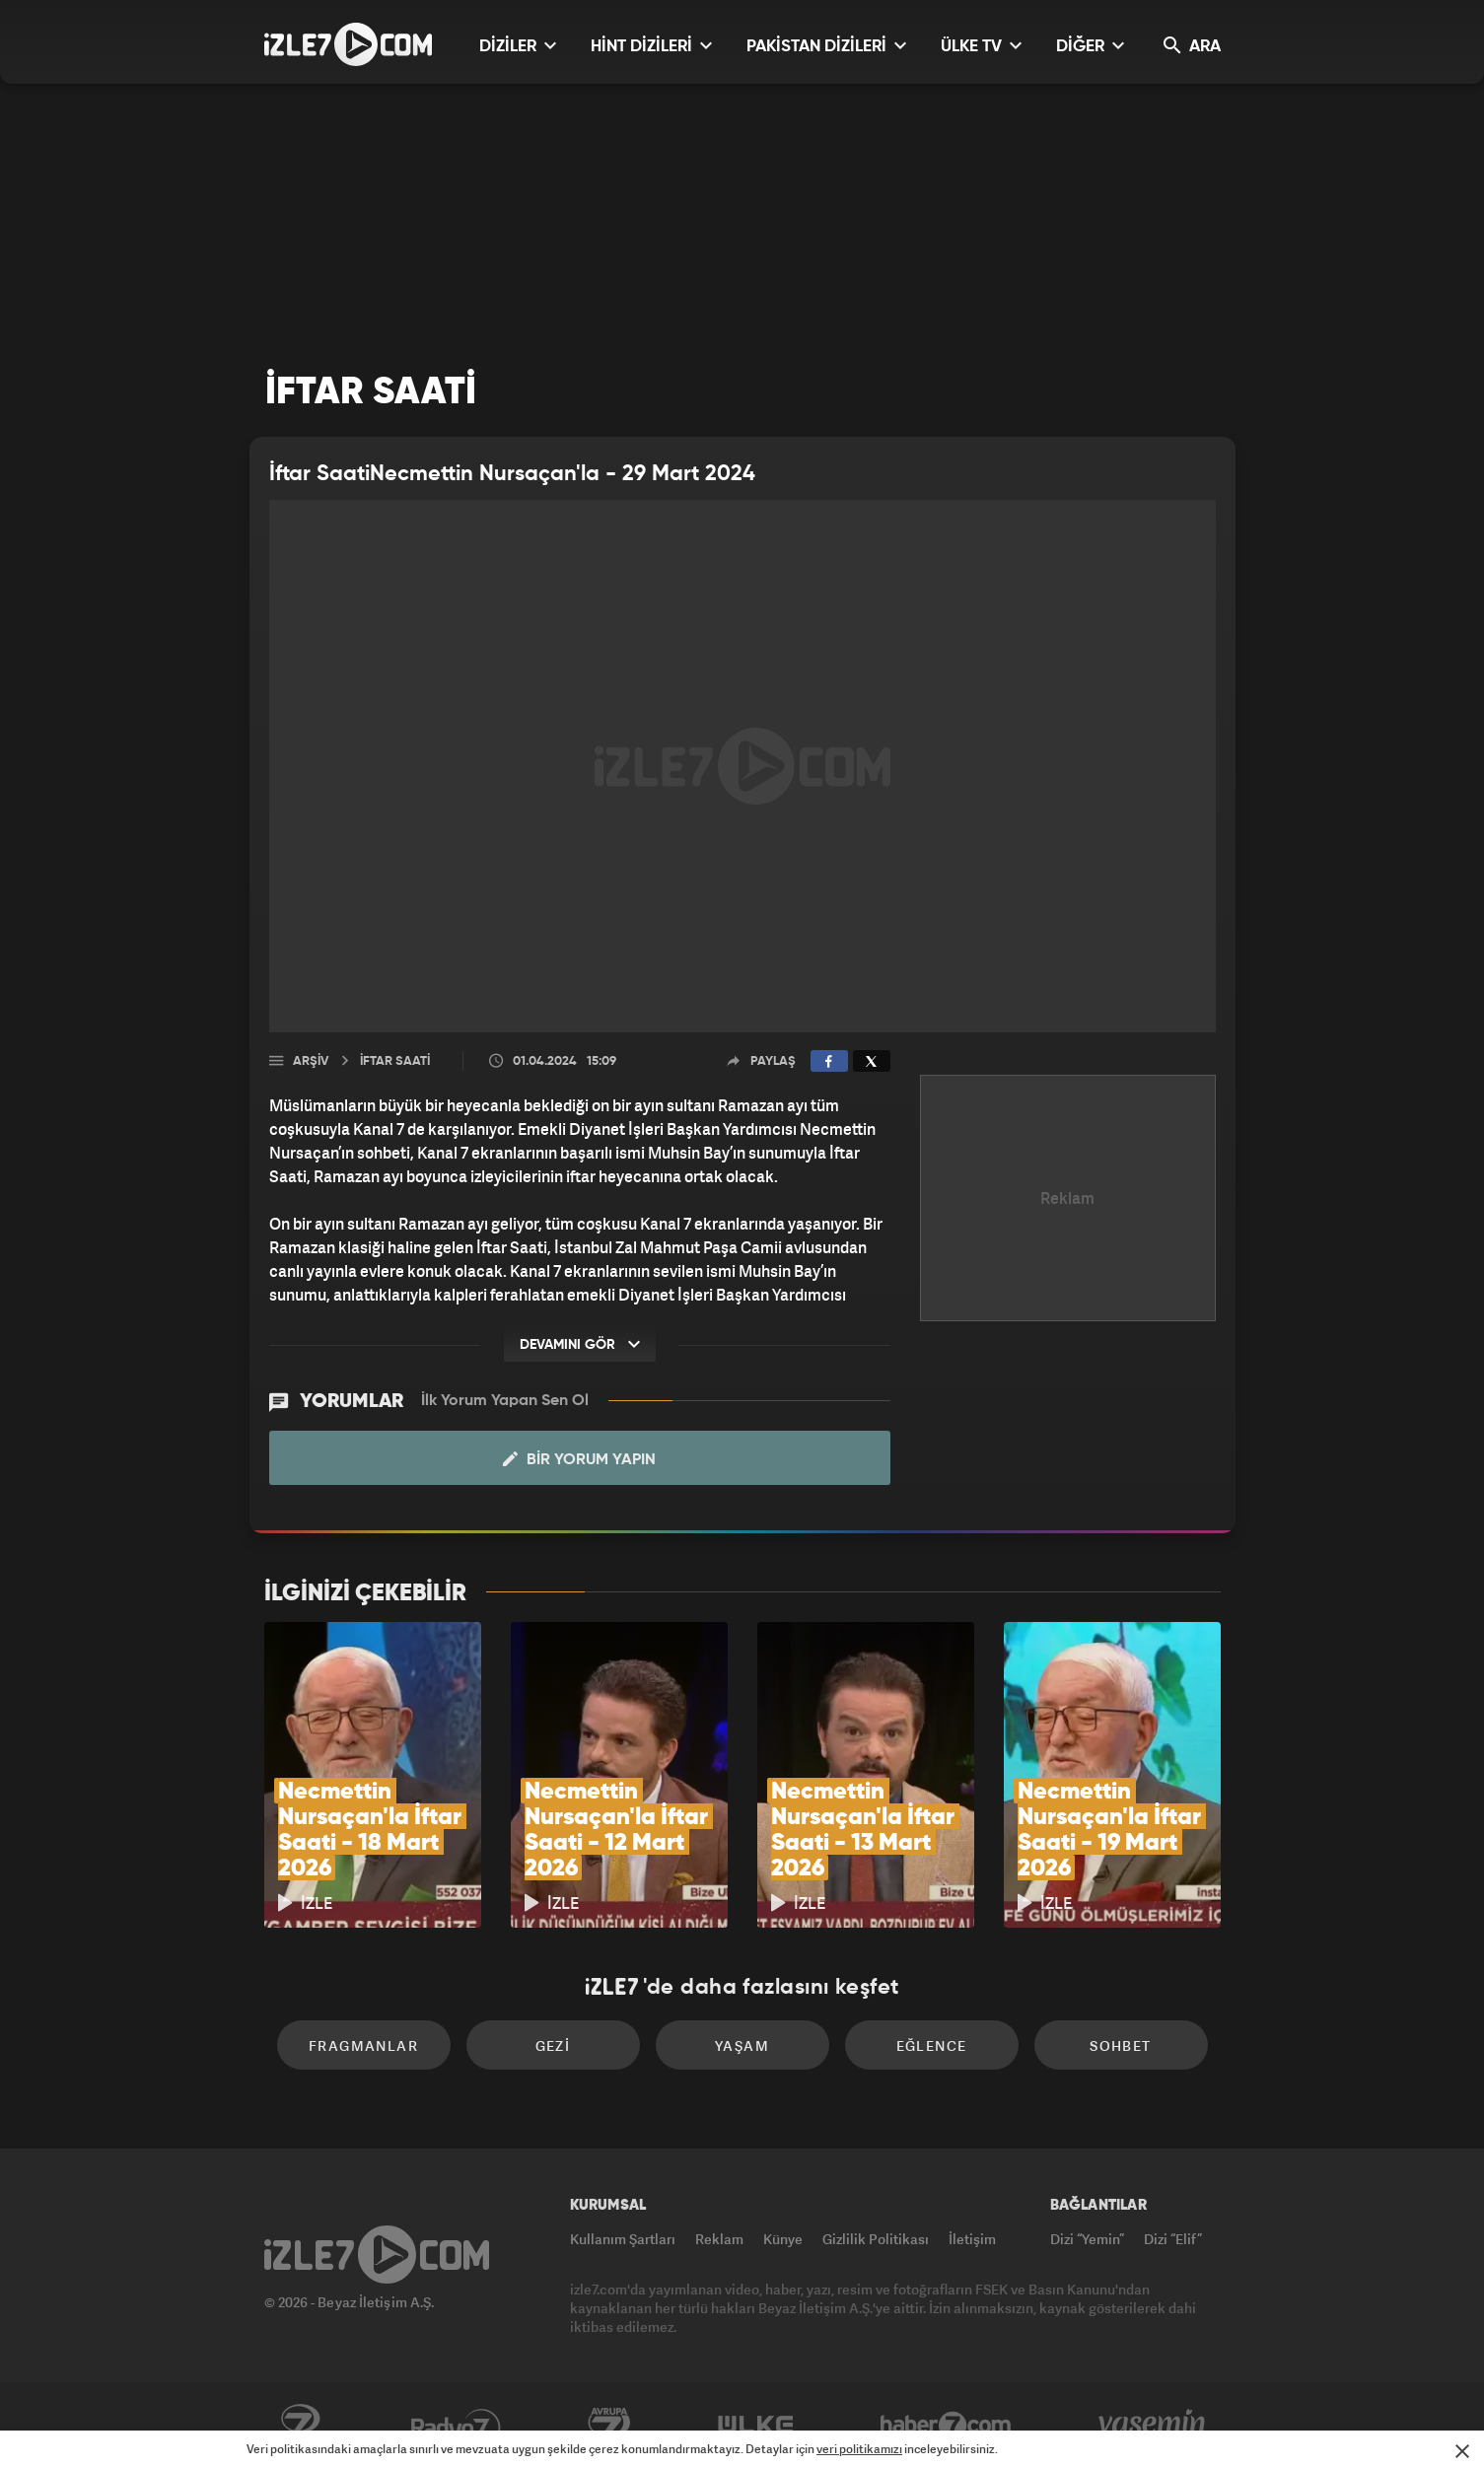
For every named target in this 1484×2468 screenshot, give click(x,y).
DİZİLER (517, 46)
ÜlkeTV (756, 2425)
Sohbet (1120, 2045)
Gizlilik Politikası (875, 2238)
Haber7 (946, 2425)
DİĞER (1090, 46)
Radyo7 (456, 2425)
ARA (1192, 46)
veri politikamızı (859, 2448)
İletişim (972, 2238)
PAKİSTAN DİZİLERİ (826, 46)
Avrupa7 (609, 2425)
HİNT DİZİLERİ (651, 46)
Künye (783, 2238)
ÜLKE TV (981, 46)
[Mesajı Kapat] (1462, 2451)
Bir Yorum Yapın (579, 1459)
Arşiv (310, 1061)
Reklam (719, 2238)
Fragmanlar (363, 2045)
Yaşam (742, 2045)
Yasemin (1153, 2425)
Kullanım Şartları (622, 2238)
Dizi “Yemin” (1087, 2238)
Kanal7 (299, 2425)
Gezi (553, 2045)
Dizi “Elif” (1173, 2238)
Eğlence (931, 2045)
